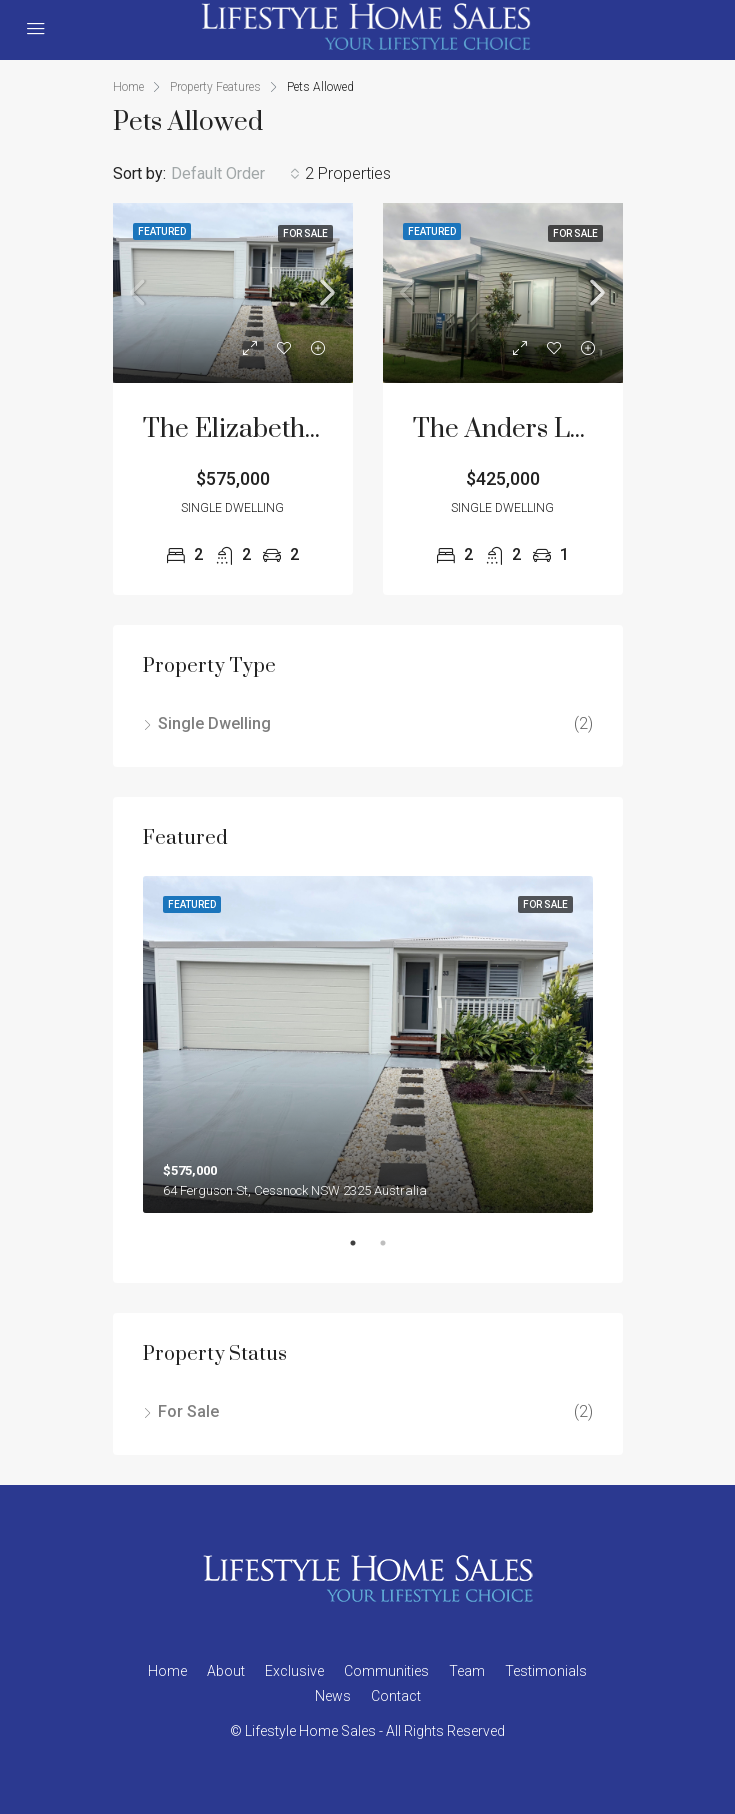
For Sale (188, 1411)
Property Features (215, 87)
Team (467, 1671)
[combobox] (235, 174)
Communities (386, 1671)
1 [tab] (363, 1251)
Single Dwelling (214, 723)
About (226, 1671)
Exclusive (294, 1671)
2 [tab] (393, 1251)
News (333, 1696)
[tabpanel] (368, 1045)
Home (167, 1671)
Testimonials (546, 1671)
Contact (396, 1696)
